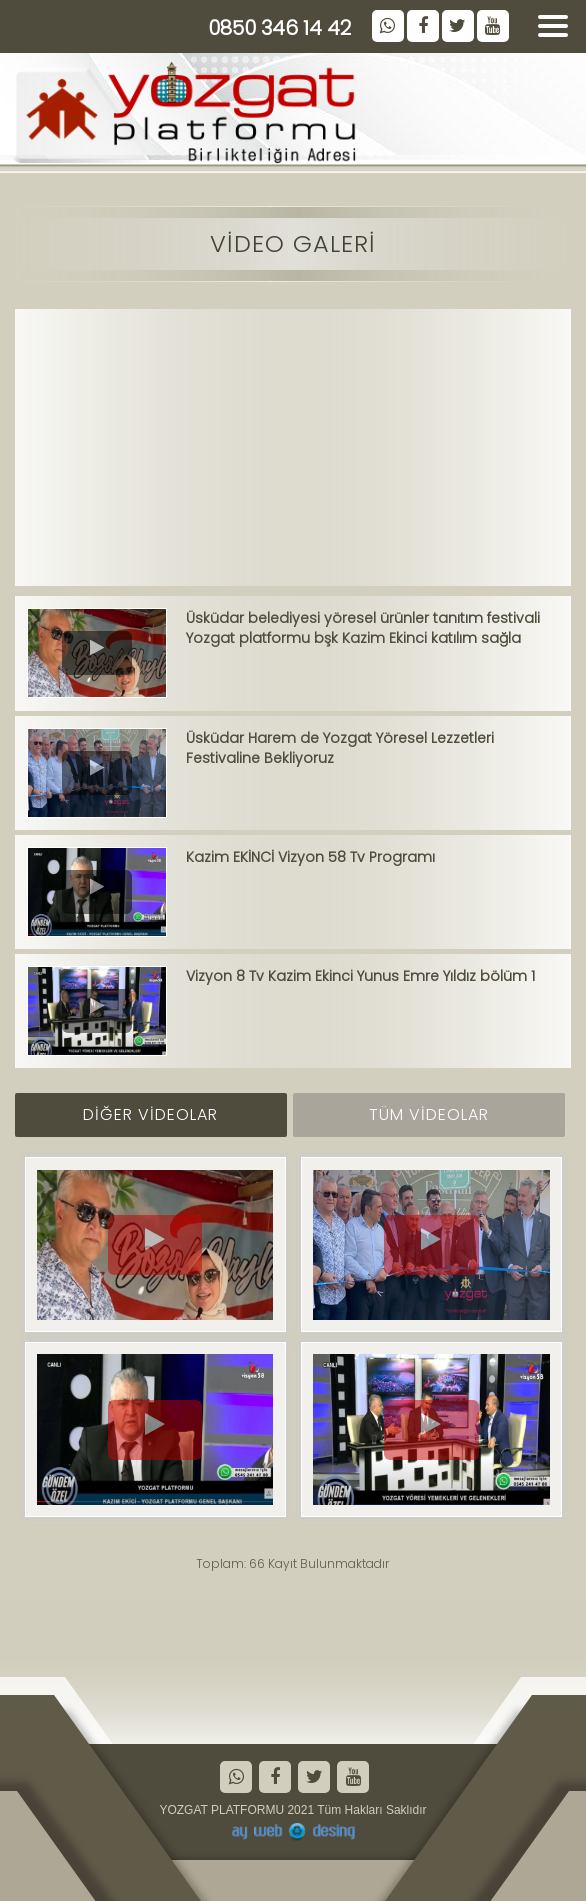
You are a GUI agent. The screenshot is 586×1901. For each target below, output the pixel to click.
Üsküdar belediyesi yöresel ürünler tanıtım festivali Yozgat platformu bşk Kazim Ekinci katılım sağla (363, 628)
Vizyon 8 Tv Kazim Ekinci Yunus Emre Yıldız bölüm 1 (360, 976)
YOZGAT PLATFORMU (221, 1810)
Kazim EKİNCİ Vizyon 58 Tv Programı (310, 857)
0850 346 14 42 (279, 28)
